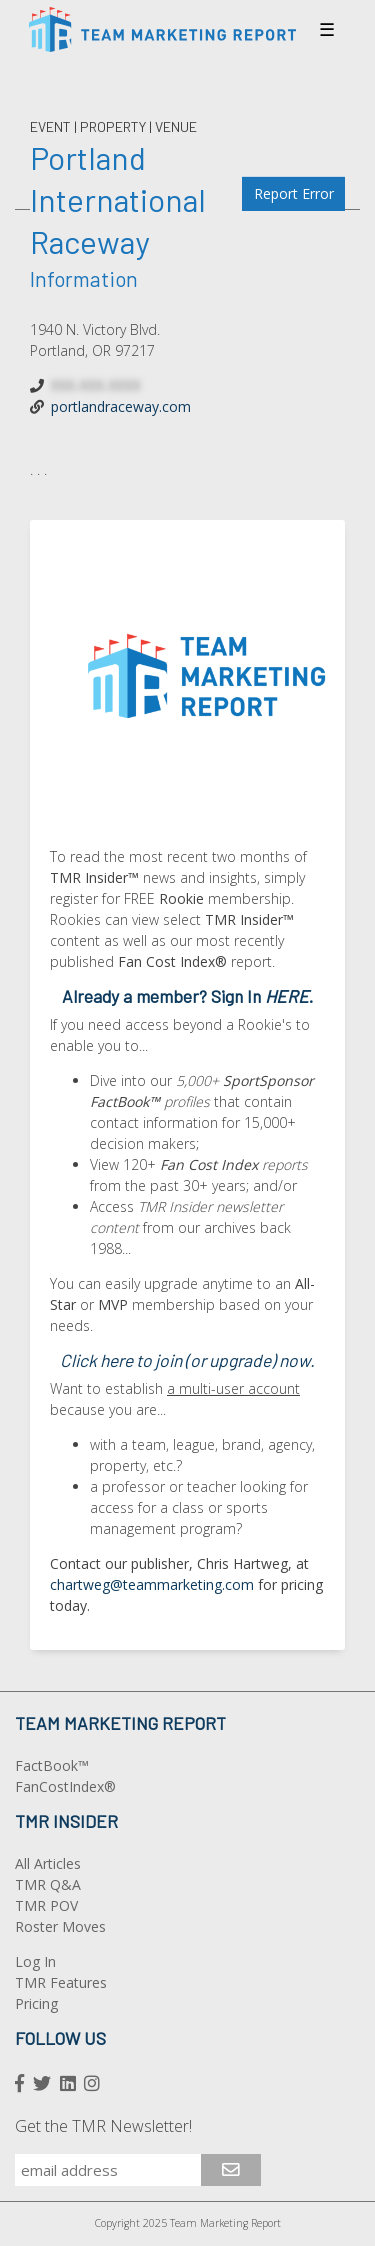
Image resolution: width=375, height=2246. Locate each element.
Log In (35, 1961)
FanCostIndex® (65, 1786)
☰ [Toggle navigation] (327, 29)
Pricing (36, 2003)
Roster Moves (60, 1926)
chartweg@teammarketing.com (152, 1584)
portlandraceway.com (121, 406)
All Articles (48, 1863)
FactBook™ (52, 1765)
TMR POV (46, 1905)
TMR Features (61, 1982)
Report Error (294, 193)
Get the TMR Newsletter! (103, 2126)
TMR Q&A (48, 1884)
